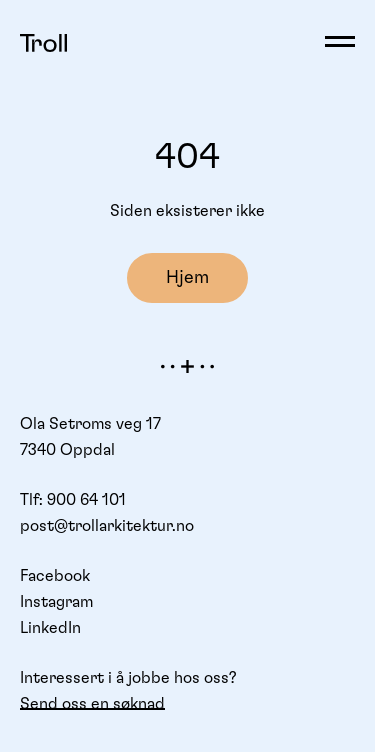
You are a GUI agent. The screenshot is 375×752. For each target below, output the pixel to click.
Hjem (187, 278)
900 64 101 (86, 500)
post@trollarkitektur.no (107, 526)
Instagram (56, 602)
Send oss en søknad (92, 704)
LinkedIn (50, 628)
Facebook (55, 576)
